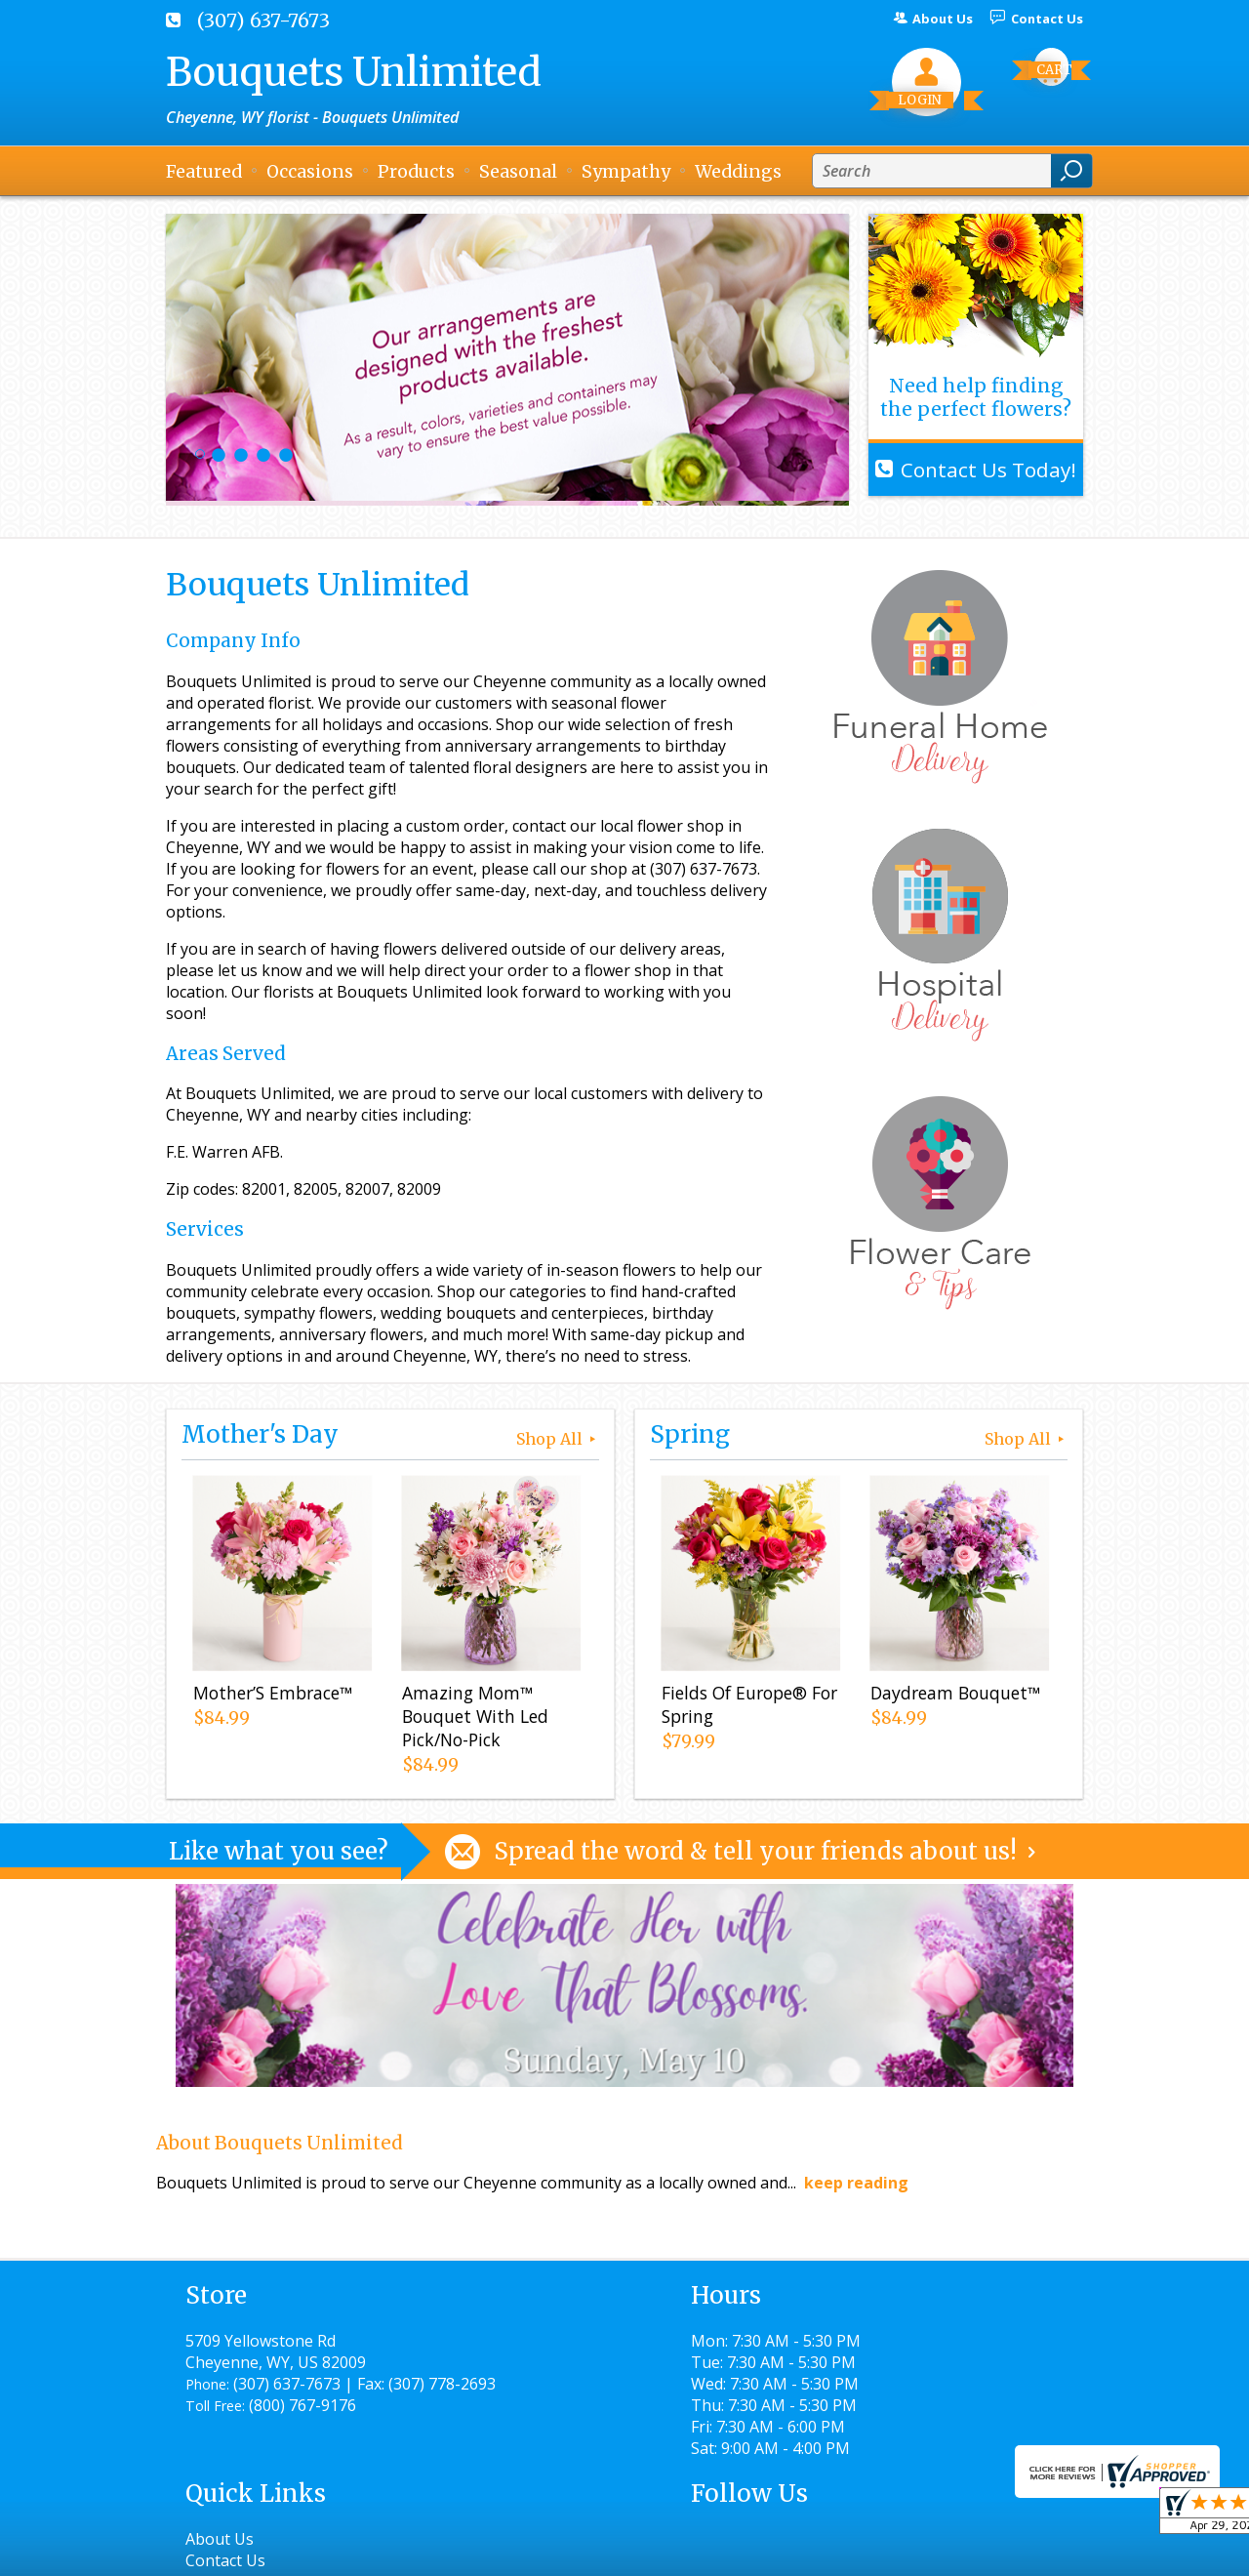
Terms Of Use (600, 2552)
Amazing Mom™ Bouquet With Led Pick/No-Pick (473, 1719)
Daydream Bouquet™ (953, 1695)
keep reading (856, 2182)
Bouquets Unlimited (354, 72)
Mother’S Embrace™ (270, 1695)
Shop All (557, 1439)
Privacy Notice (729, 2552)
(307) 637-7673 (263, 20)
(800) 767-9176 (302, 2426)
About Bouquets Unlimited (279, 2143)
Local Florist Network (881, 2552)
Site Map (1016, 2552)
